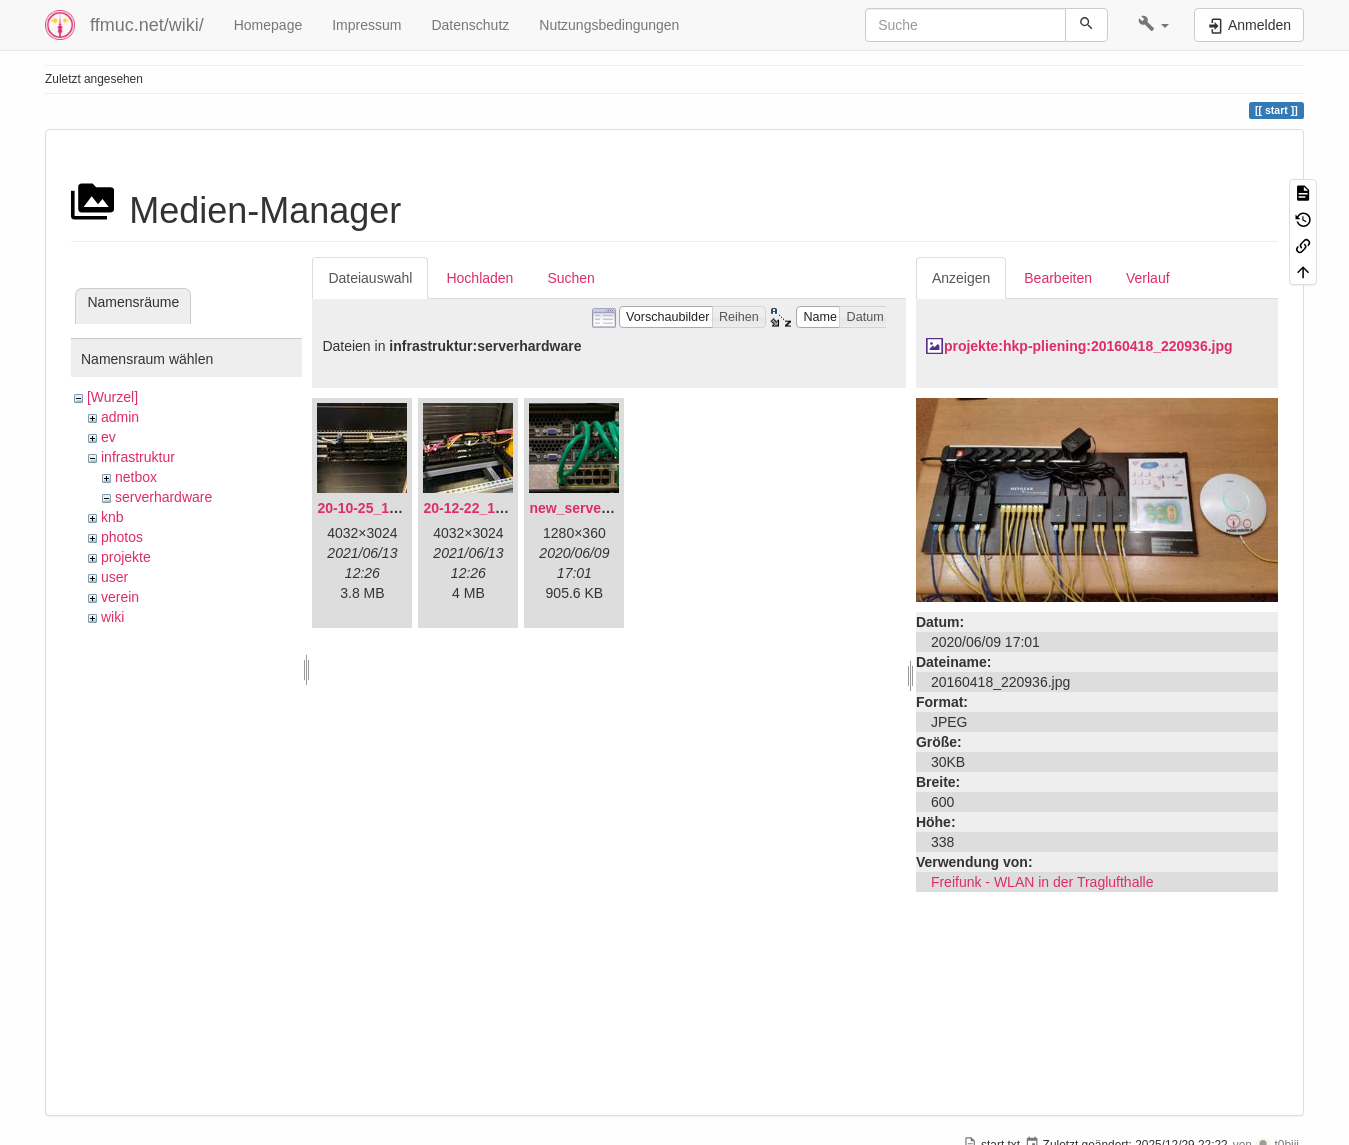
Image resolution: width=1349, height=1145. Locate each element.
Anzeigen (961, 278)
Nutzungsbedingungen (609, 25)
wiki (112, 617)
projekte (126, 557)
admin (120, 417)
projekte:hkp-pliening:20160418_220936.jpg (1088, 346)
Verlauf (1148, 278)
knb (112, 517)
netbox (136, 477)
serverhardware (163, 497)
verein (120, 597)
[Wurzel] (112, 397)
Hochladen (479, 278)
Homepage (268, 25)
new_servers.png (586, 508)
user (114, 577)
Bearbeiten (1058, 278)
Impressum (366, 25)
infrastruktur (138, 457)
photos (122, 537)
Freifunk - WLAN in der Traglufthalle (1042, 882)
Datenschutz (470, 25)
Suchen (570, 278)
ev (108, 437)
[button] (1153, 25)
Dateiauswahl (370, 278)
